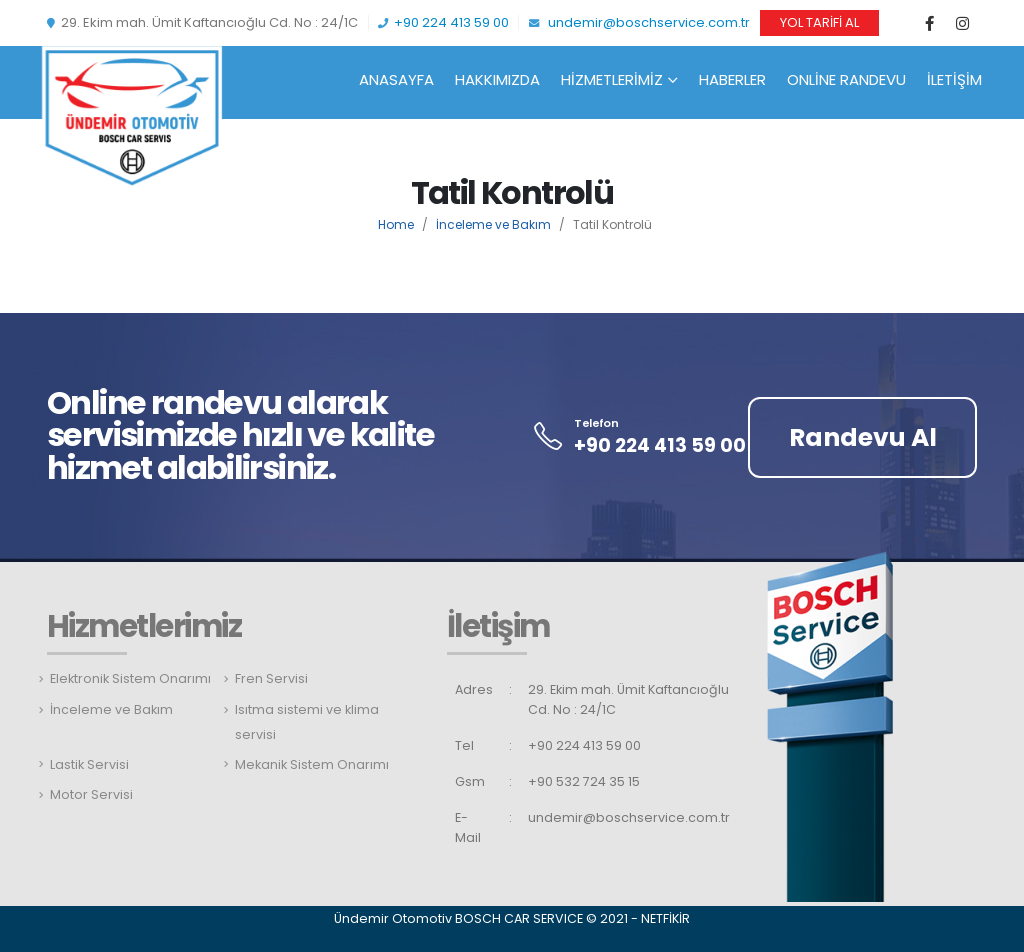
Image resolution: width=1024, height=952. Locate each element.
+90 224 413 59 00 (443, 22)
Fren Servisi (271, 678)
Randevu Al (863, 437)
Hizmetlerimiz (612, 79)
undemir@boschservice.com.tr (639, 22)
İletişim (954, 79)
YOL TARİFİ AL (819, 22)
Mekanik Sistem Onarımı (312, 764)
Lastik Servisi (89, 764)
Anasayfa (396, 79)
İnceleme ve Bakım (493, 224)
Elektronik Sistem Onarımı (130, 678)
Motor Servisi (91, 794)
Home (396, 224)
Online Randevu (846, 79)
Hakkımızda (497, 79)
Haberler (732, 79)
